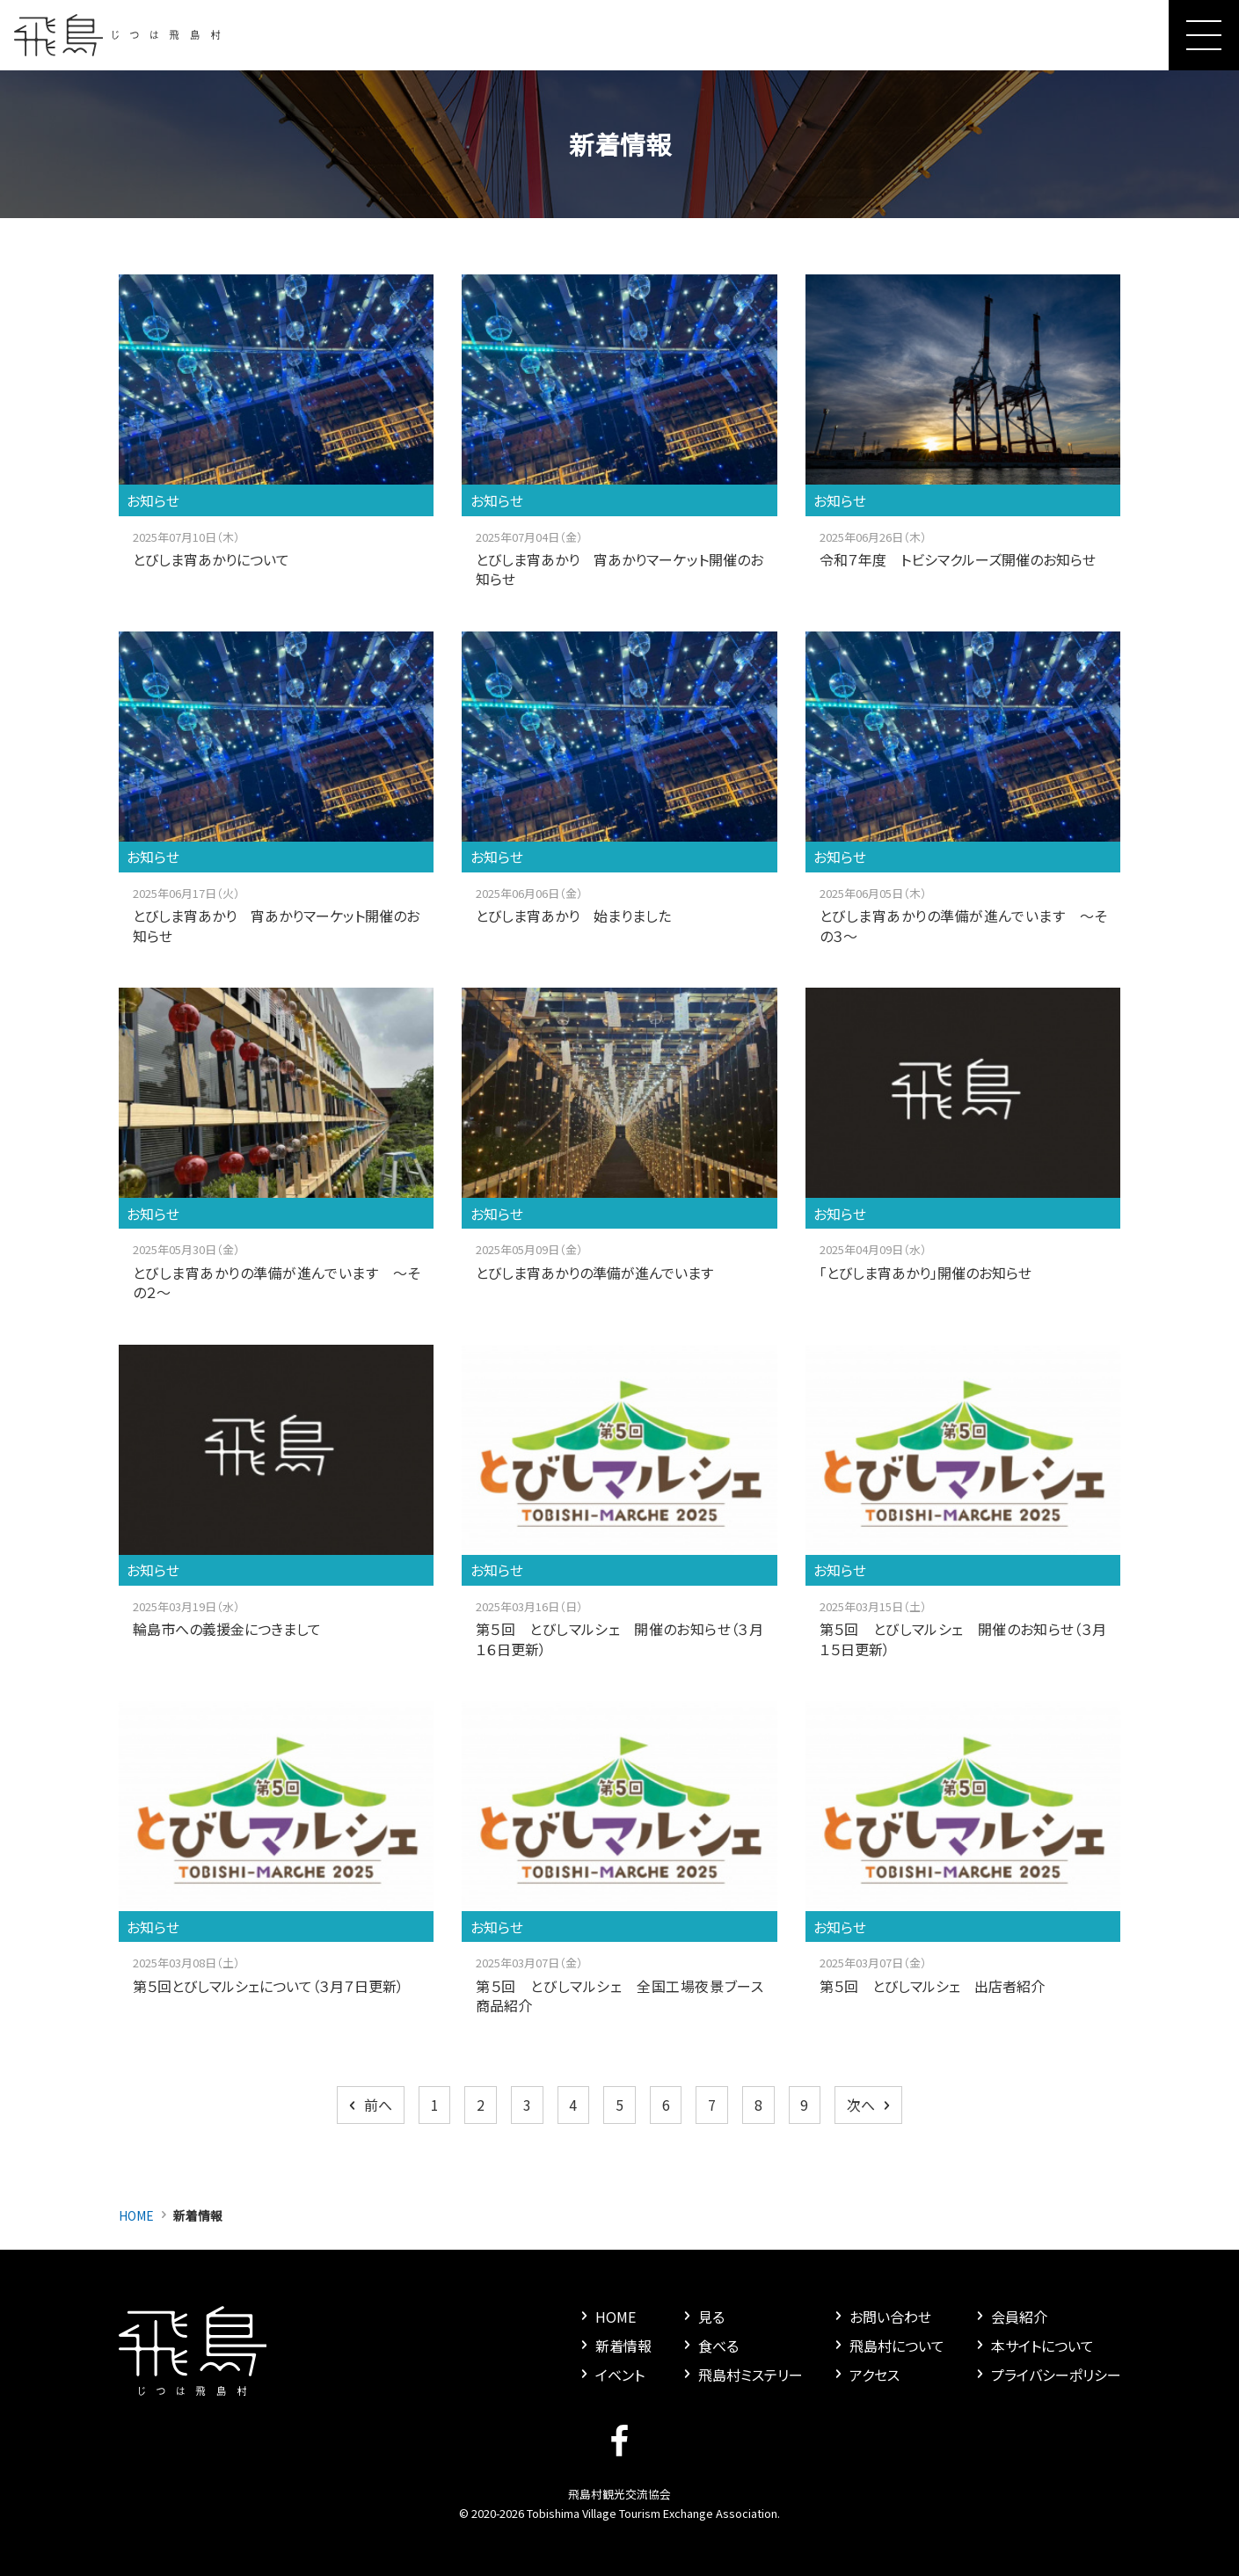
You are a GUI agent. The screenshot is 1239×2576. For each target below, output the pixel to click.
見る (702, 2316)
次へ (870, 2104)
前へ (369, 2104)
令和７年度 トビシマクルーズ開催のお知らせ (958, 559)
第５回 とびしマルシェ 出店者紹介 (932, 1985)
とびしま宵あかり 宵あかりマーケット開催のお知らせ (619, 569)
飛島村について (887, 2345)
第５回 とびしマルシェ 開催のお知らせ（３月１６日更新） (619, 1638)
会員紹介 (1010, 2316)
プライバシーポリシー (1047, 2374)
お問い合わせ (881, 2316)
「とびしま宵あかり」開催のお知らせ (925, 1272)
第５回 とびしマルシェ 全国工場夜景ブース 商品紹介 (626, 1995)
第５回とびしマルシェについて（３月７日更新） (268, 1985)
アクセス (865, 2374)
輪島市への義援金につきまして (227, 1628)
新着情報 (614, 2345)
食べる (709, 2345)
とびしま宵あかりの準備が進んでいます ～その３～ (963, 925)
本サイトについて (1033, 2345)
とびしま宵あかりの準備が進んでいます (594, 1272)
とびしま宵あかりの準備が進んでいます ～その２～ (276, 1282)
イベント (611, 2374)
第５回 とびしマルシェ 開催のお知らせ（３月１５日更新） (963, 1638)
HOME (136, 2215)
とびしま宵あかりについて (211, 559)
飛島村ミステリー (741, 2374)
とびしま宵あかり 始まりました (573, 915)
